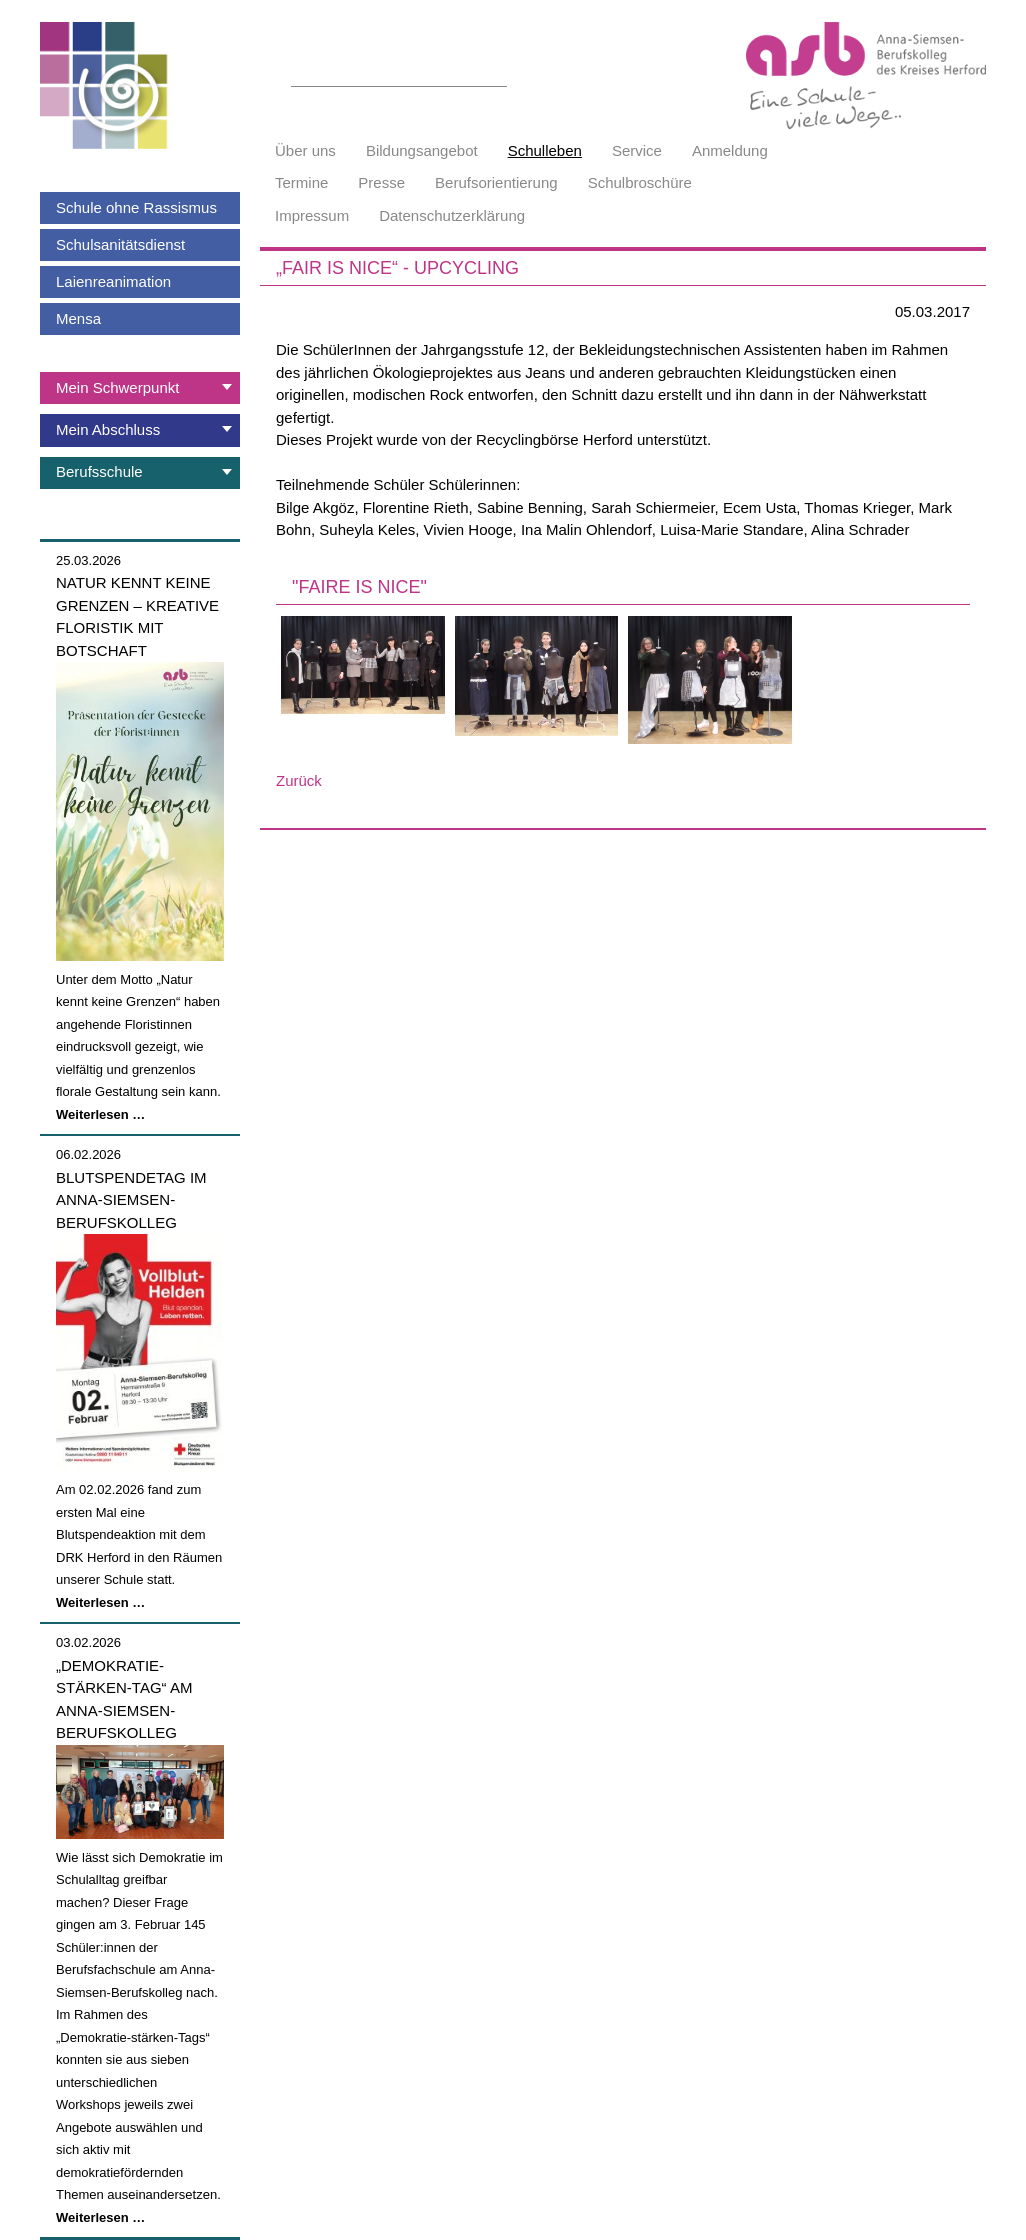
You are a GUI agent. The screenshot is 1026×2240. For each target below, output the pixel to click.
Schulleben (545, 150)
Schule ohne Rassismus (136, 207)
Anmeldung (730, 150)
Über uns (305, 150)
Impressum (312, 215)
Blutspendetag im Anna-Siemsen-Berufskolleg (131, 1200)
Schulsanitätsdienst (120, 244)
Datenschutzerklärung (452, 215)
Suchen (496, 75)
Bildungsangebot (422, 150)
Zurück (299, 780)
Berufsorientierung (496, 182)
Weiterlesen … (100, 1114)
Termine (301, 182)
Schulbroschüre (640, 182)
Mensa (78, 318)
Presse (381, 182)
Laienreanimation (113, 281)
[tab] (140, 388)
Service (637, 150)
